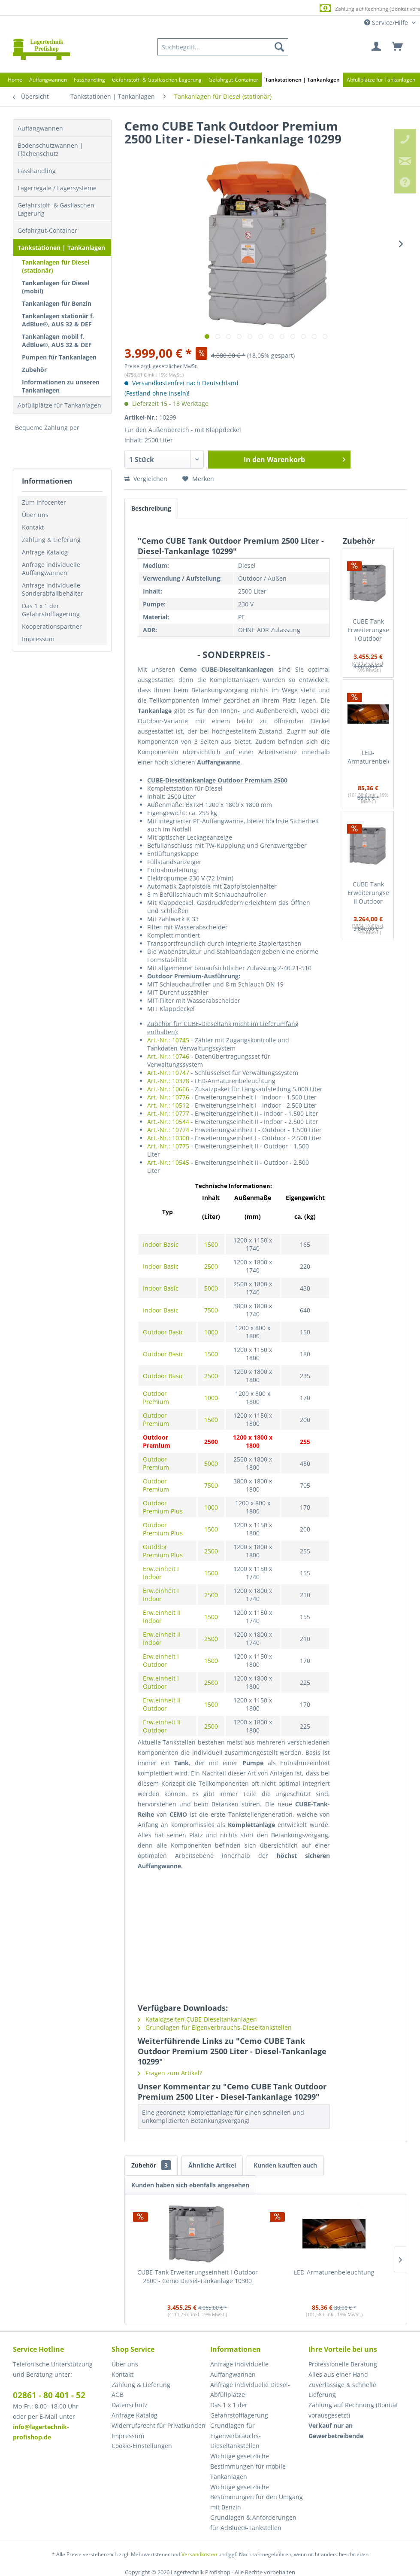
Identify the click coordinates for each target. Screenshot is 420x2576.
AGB (118, 2394)
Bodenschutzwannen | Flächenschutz (50, 149)
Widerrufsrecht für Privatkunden (158, 2425)
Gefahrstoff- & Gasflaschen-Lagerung (57, 209)
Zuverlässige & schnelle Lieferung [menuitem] (342, 2390)
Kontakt (33, 527)
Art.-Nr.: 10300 (168, 1138)
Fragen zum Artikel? (170, 2073)
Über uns (35, 515)
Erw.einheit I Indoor (161, 1573)
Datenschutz (130, 2405)
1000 (211, 1332)
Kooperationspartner (52, 626)
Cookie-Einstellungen (142, 2446)
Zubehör (34, 369)
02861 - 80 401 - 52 (49, 2395)
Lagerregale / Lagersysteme (57, 188)
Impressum (38, 639)
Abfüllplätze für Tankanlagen (59, 405)
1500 (211, 1244)
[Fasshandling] (89, 80)
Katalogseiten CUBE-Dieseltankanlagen (197, 2019)
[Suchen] (279, 46)
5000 (211, 1288)
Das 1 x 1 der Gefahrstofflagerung (51, 610)
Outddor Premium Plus (163, 1551)
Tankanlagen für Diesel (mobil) (55, 287)
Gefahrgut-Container (47, 230)
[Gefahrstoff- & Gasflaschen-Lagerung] (157, 80)
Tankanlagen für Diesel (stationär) (55, 266)
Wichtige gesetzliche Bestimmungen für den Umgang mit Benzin (256, 2497)
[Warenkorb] (397, 46)
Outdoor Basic (163, 1332)
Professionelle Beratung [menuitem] (342, 2364)
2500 (211, 1266)
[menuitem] (222, 46)
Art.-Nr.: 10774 (168, 1130)
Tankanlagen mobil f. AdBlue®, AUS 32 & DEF (57, 340)
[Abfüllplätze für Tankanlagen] (381, 80)
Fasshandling (37, 171)
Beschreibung (151, 508)
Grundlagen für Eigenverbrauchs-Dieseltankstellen (215, 2027)
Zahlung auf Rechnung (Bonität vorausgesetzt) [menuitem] (353, 2410)
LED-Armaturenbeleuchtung (368, 757)
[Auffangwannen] (48, 80)
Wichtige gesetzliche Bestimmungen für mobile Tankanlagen (248, 2466)
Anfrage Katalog (45, 552)
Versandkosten (199, 2554)
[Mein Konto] (376, 46)
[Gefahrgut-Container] (233, 80)
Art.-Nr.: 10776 (168, 1097)
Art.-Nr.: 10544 (168, 1121)
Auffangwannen (40, 128)
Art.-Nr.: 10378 (168, 1081)
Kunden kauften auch (285, 2165)
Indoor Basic (160, 1244)
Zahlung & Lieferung (51, 540)
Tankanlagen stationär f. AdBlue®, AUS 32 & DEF (58, 320)
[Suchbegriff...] (222, 46)
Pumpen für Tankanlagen (59, 357)
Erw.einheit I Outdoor (161, 1660)
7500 (211, 1310)
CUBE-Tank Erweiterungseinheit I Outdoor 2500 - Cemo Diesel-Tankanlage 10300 (368, 630)
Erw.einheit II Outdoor (162, 1704)
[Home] (15, 80)
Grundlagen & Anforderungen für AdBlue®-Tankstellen (253, 2522)
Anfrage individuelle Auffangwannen (51, 568)
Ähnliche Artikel (212, 2165)
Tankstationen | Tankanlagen (61, 248)
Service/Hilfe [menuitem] (387, 22)
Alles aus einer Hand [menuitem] (338, 2374)
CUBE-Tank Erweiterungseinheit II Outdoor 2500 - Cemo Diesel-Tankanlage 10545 (368, 893)
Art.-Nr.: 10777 (168, 1113)
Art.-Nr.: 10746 (168, 1056)
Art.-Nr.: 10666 (168, 1089)
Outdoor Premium (156, 1397)
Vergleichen (145, 479)
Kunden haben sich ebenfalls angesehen (190, 2185)
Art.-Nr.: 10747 (168, 1073)
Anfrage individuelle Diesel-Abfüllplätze (250, 2390)
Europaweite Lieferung (197, 8)
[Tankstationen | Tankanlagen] (302, 80)
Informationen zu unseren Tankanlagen (61, 386)
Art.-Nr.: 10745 (168, 1040)
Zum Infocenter (44, 502)
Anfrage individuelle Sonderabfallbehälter (52, 589)
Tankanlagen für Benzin (56, 303)
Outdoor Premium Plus (163, 1507)
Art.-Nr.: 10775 (168, 1146)
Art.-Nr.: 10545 (168, 1162)
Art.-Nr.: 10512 (168, 1105)
